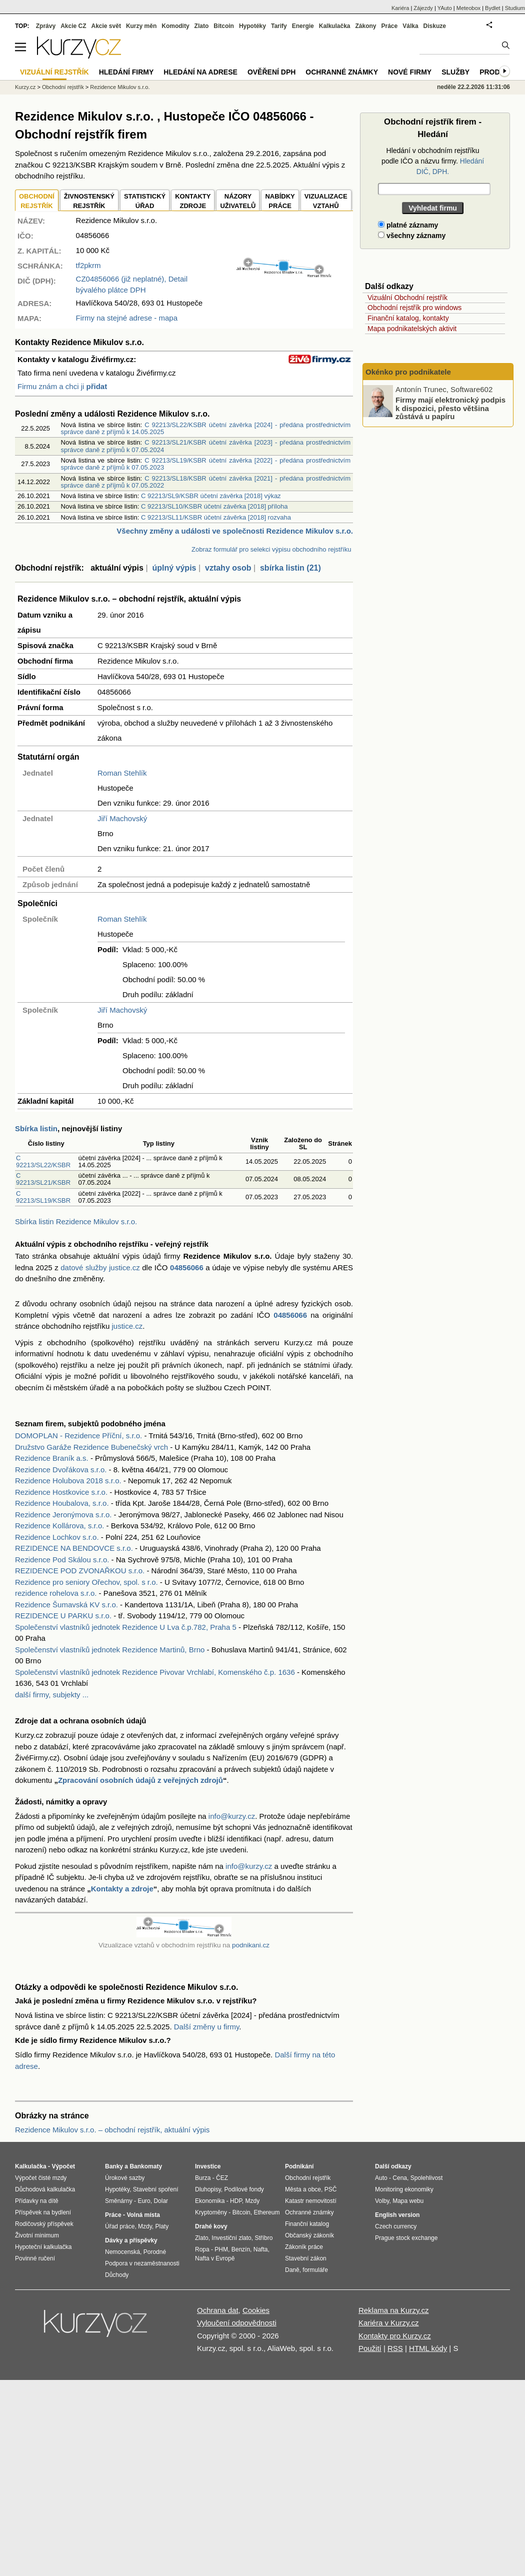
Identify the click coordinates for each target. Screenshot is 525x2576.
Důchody (116, 2274)
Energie (303, 26)
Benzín (241, 2249)
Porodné (155, 2251)
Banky (114, 2166)
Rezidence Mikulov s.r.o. (120, 87)
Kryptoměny (211, 2212)
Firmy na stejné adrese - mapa (127, 318)
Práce (390, 26)
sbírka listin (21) (290, 568)
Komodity (175, 26)
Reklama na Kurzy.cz (393, 2310)
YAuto (445, 8)
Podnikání (299, 2166)
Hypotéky (252, 26)
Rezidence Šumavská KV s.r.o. (66, 1604)
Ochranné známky (342, 72)
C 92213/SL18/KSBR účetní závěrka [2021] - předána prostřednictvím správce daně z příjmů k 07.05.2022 (205, 482)
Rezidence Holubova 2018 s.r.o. (68, 1480)
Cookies (256, 2310)
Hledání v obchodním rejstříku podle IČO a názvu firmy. (433, 161)
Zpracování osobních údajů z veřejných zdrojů (140, 1780)
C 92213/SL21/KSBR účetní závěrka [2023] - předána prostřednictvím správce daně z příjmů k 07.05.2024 (205, 446)
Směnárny (118, 2200)
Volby (382, 2200)
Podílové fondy (244, 2189)
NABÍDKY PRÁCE (279, 201)
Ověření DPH (272, 72)
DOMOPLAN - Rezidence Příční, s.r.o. (78, 1435)
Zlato (201, 26)
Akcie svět (106, 26)
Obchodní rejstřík (63, 87)
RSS (395, 2348)
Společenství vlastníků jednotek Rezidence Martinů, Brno (109, 1649)
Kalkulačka (334, 26)
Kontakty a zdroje (122, 1888)
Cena (399, 2177)
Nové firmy (410, 72)
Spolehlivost (426, 2177)
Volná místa (143, 2214)
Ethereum (267, 2212)
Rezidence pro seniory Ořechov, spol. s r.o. (86, 1582)
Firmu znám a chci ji (62, 386)
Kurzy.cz (25, 87)
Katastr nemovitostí (310, 2200)
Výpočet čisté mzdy (40, 2177)
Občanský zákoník (309, 2235)
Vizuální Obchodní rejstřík (408, 298)
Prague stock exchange (406, 2237)
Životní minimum (37, 2235)
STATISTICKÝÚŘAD (145, 201)
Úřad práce (119, 2226)
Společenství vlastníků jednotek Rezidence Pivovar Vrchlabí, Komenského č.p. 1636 (155, 1672)
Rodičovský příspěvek (44, 2223)
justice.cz (127, 1326)
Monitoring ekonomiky (404, 2189)
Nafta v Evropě (214, 2258)
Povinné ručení (35, 2258)
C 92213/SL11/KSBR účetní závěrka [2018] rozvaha (216, 517)
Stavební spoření (155, 2189)
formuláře (315, 2269)
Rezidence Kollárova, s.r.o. (59, 1525)
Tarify (279, 26)
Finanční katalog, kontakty (408, 318)
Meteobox (468, 8)
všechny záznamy (412, 236)
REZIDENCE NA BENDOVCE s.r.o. (74, 1548)
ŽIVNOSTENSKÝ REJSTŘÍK (89, 201)
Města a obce (303, 2189)
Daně (292, 2269)
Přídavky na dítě (36, 2200)
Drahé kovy (211, 2226)
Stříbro (263, 2237)
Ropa (202, 2249)
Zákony (365, 26)
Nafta (261, 2249)
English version (397, 2214)
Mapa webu (408, 2200)
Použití (370, 2348)
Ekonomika (209, 2200)
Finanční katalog (307, 2223)
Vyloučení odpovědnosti (236, 2322)
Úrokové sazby (124, 2177)
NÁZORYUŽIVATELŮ (238, 201)
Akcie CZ (73, 26)
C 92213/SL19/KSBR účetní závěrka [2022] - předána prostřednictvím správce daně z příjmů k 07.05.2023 (205, 464)
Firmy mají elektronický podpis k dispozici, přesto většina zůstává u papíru (451, 408)
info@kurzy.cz (231, 1816)
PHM (221, 2249)
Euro (144, 2200)
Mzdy (145, 2226)
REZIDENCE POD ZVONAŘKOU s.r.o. (79, 1570)
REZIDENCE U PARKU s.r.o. (63, 1615)
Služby (456, 72)
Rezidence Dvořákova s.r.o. (60, 1469)
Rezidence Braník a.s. (51, 1458)
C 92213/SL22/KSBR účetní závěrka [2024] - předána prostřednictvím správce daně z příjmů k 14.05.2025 (205, 428)
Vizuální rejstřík (54, 72)
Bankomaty (146, 2166)
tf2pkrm (88, 265)
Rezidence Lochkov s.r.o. (57, 1537)
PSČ (330, 2189)
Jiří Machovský (122, 818)
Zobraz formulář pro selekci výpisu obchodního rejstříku (271, 549)
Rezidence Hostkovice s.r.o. (61, 1492)
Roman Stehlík (122, 773)
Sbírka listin (36, 1128)
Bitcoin (224, 26)
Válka (410, 26)
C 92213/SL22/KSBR (43, 1161)
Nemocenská (122, 2251)
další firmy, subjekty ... (51, 1694)
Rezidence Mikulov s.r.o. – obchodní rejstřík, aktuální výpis (112, 2129)
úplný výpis (174, 568)
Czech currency (395, 2226)
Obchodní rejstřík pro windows (415, 308)
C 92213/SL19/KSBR (43, 1197)
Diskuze (435, 26)
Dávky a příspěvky (131, 2240)
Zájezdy (423, 8)
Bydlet (492, 8)
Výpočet (63, 2166)
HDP (236, 2200)
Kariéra (400, 8)
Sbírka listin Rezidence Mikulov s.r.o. (76, 1221)
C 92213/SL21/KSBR (43, 1179)
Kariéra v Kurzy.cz (388, 2322)
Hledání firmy (126, 72)
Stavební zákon (305, 2258)
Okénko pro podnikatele (408, 372)
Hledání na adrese (201, 72)
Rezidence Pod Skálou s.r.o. (62, 1559)
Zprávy (46, 26)
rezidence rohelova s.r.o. (55, 1593)
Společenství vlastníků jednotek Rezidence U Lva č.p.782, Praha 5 (125, 1627)
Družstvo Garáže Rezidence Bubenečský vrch (91, 1447)
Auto (381, 2177)
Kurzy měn (141, 26)
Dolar (161, 2200)
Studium (515, 8)
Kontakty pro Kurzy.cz (394, 2335)
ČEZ (222, 2177)
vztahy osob (228, 568)
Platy (162, 2226)
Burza (202, 2177)
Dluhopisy (208, 2189)
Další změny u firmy (207, 2026)
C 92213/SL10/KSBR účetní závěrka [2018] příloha (214, 506)
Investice (207, 2166)
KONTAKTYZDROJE (192, 201)
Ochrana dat (217, 2310)
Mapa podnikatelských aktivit (412, 329)
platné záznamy (408, 225)
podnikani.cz (251, 1945)
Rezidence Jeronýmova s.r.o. (63, 1514)
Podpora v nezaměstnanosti (142, 2263)
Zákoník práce (304, 2246)
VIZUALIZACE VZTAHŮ (326, 201)
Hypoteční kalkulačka (43, 2246)
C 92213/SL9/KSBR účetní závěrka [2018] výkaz (211, 496)
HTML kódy (428, 2348)
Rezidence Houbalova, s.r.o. (62, 1503)
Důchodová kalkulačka (45, 2189)
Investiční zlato (231, 2237)
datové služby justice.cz (100, 1267)
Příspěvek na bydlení (43, 2212)
